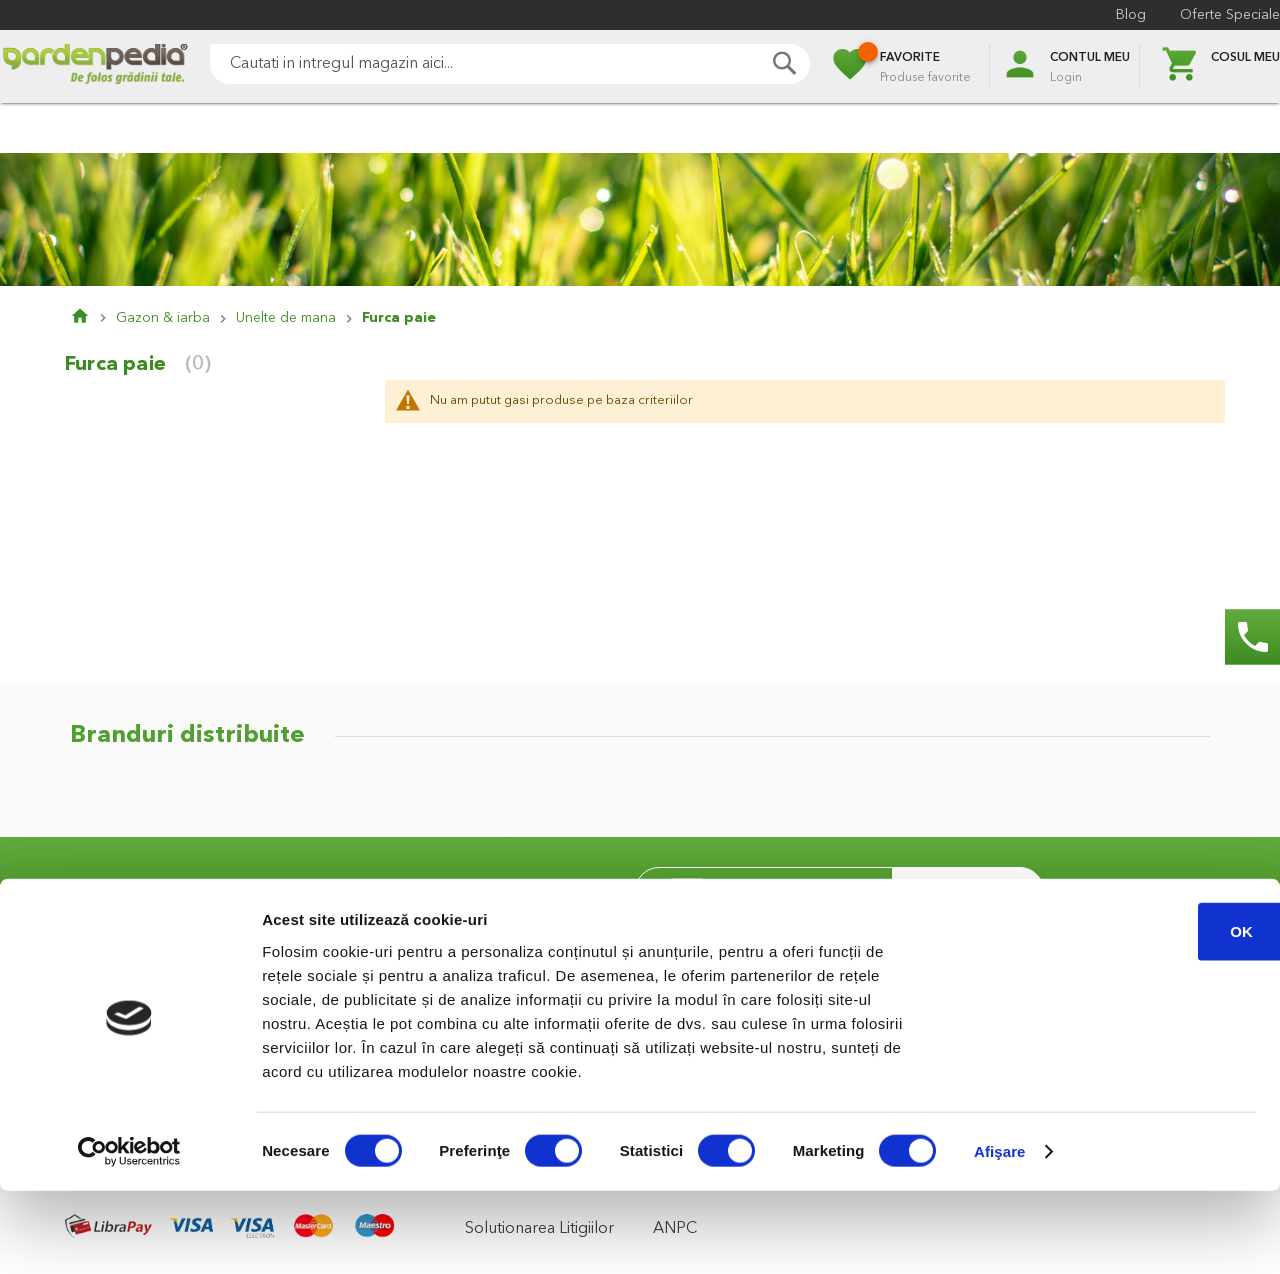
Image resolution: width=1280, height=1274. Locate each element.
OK (1113, 1013)
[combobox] (510, 64)
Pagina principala (93, 318)
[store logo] (95, 66)
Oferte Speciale (1230, 15)
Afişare (1000, 1234)
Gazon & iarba (163, 318)
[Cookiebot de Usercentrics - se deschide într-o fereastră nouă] (129, 1235)
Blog (1131, 15)
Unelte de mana (286, 318)
